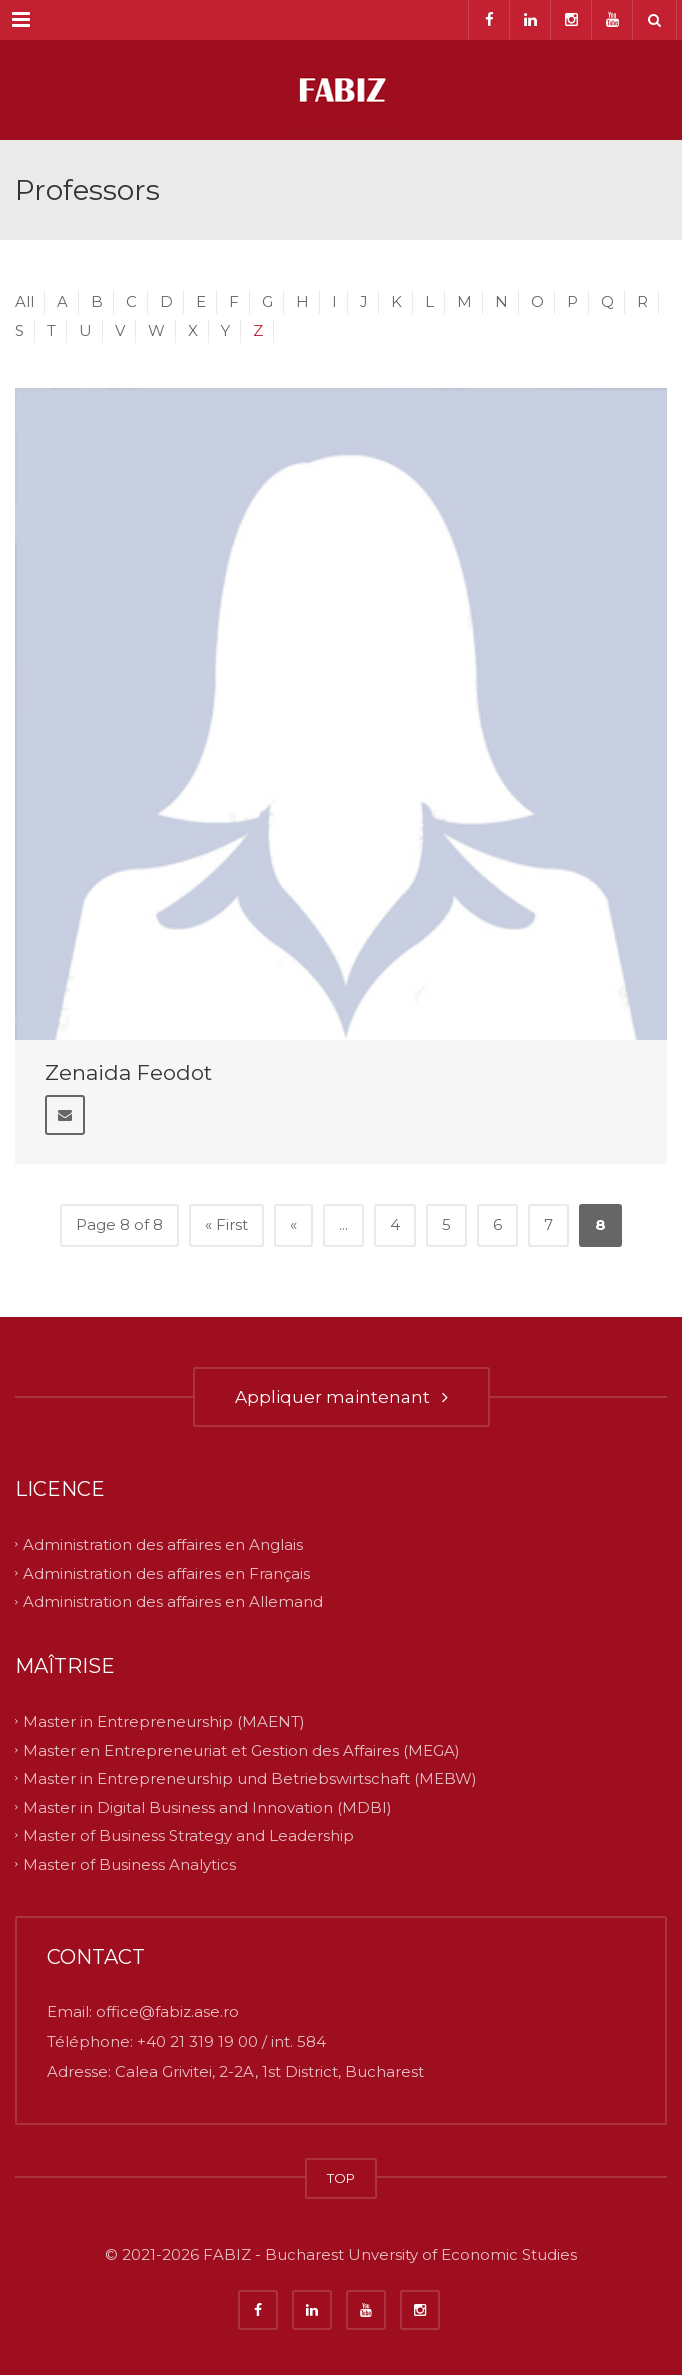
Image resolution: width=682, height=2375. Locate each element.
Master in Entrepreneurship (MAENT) (164, 1721)
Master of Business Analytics (129, 1863)
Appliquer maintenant (341, 1397)
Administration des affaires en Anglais (163, 1544)
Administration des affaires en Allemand (173, 1601)
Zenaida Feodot (128, 1072)
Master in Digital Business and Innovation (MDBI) (207, 1806)
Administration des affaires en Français (166, 1572)
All (24, 301)
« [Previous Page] (293, 1224)
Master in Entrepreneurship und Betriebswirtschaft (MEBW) (250, 1778)
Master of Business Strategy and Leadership (188, 1835)
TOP (341, 2178)
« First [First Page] (226, 1224)
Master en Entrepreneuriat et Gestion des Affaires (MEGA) (241, 1749)
